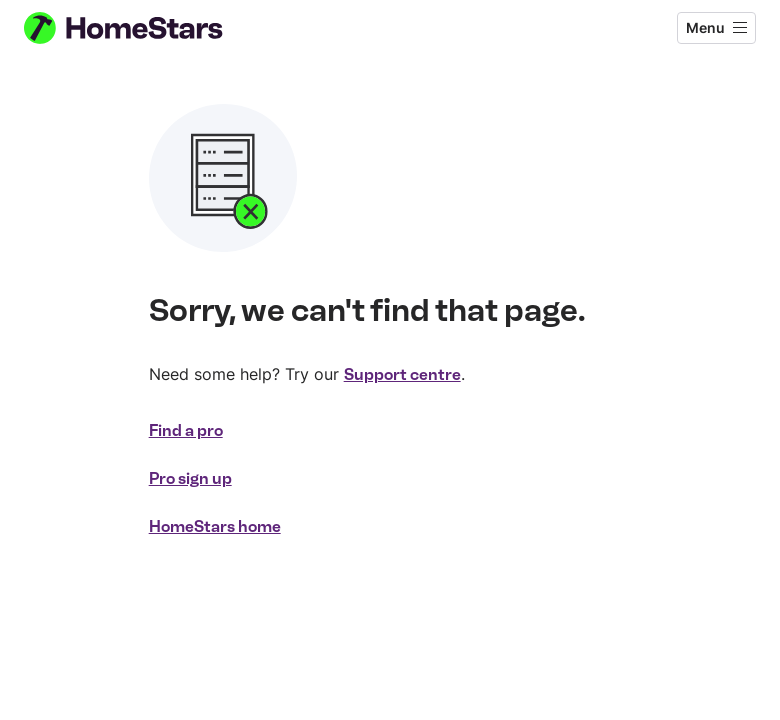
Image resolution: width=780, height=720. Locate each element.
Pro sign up (190, 478)
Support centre (402, 374)
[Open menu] (716, 28)
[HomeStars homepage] (142, 28)
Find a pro (186, 430)
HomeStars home (215, 526)
